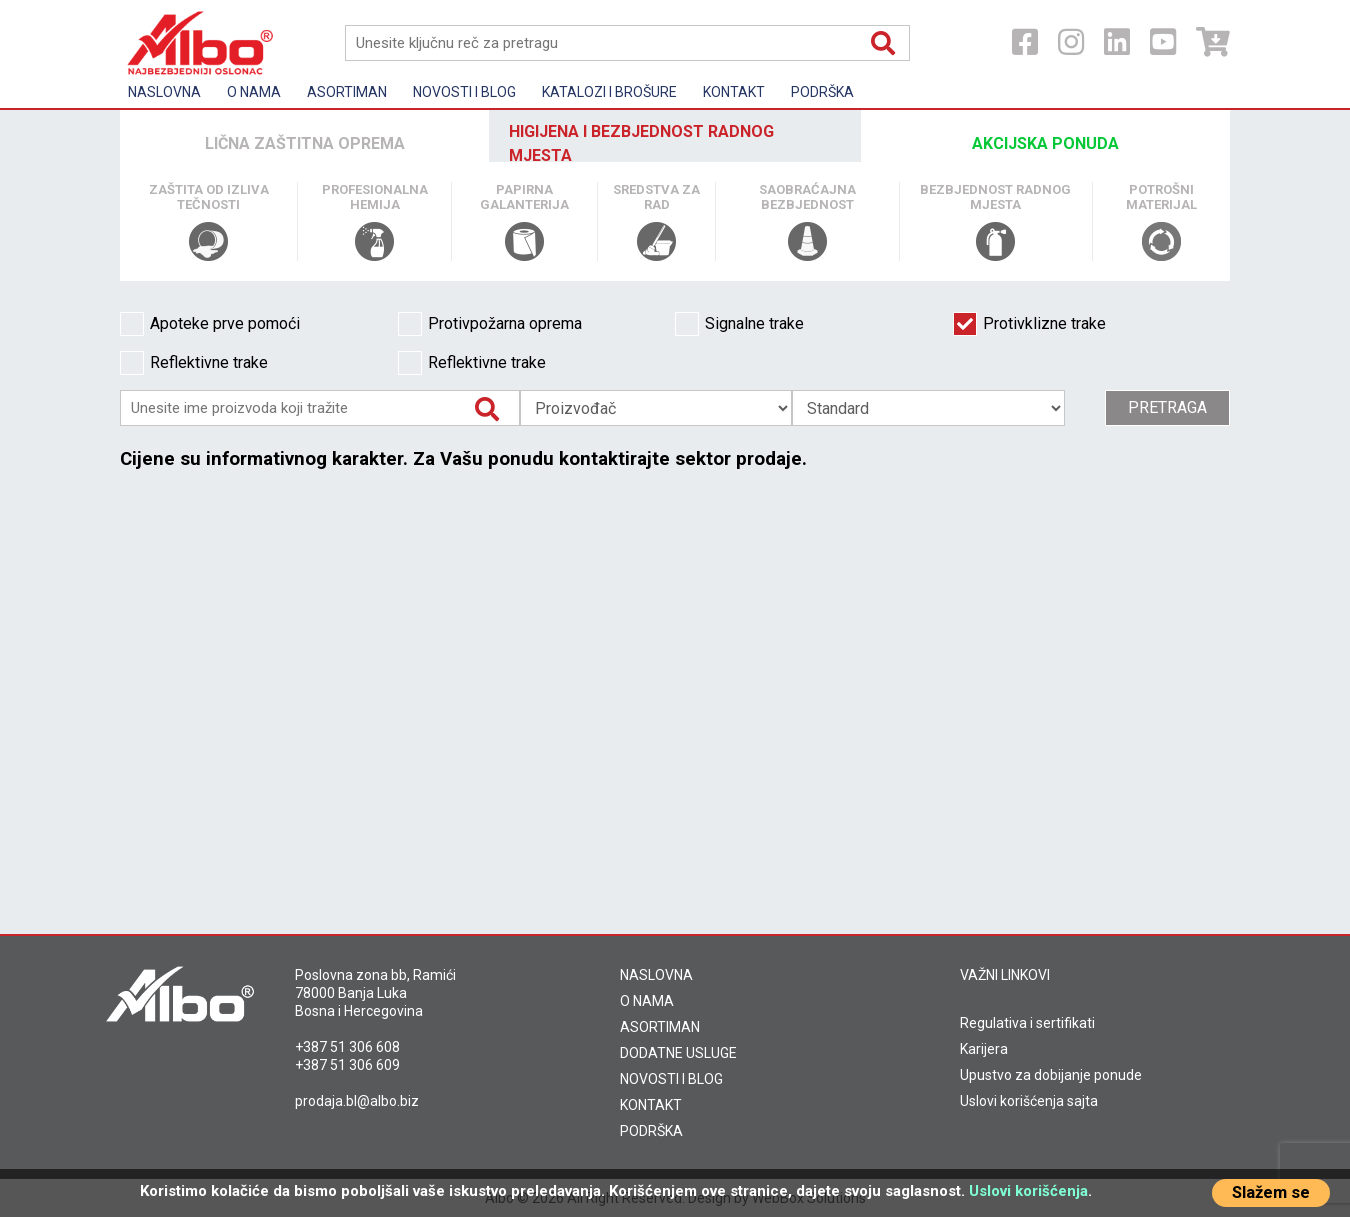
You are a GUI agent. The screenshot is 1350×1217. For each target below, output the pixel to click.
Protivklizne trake (1029, 324)
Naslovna (164, 92)
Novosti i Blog (464, 92)
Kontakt (734, 92)
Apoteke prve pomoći (210, 324)
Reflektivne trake (194, 363)
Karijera (984, 1049)
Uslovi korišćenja (1028, 1191)
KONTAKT (651, 1105)
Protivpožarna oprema (490, 324)
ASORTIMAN (660, 1027)
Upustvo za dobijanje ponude (1051, 1075)
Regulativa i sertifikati (1027, 1023)
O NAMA (647, 1001)
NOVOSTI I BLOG (671, 1079)
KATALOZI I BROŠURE (609, 92)
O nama (254, 92)
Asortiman (347, 92)
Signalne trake (739, 324)
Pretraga (1167, 407)
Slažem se (1271, 1192)
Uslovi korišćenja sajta (1029, 1101)
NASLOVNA (656, 975)
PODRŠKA (651, 1131)
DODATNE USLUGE (678, 1053)
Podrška (822, 92)
